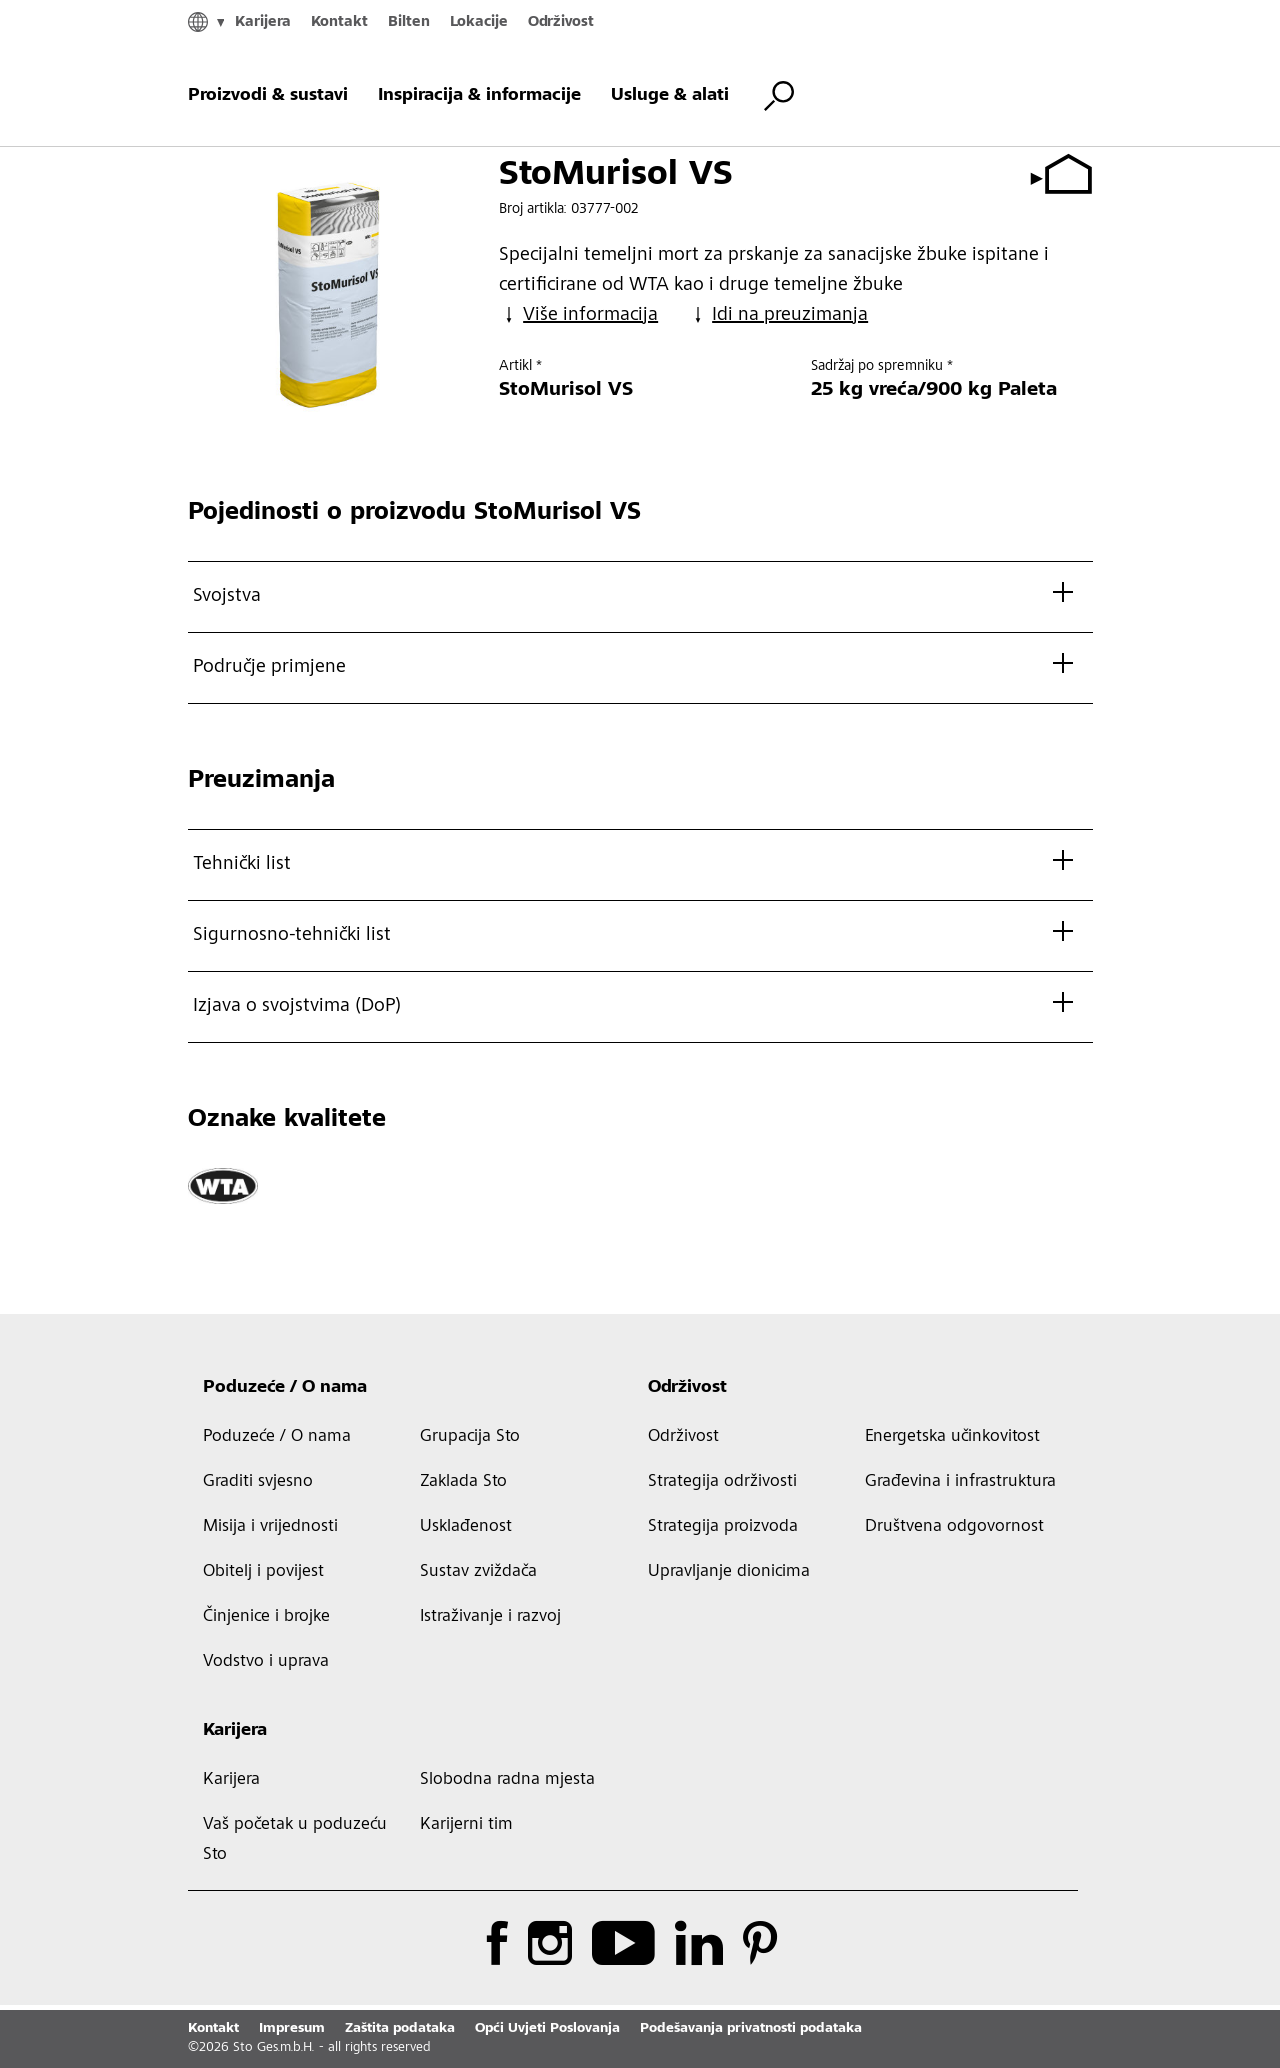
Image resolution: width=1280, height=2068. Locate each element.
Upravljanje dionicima (729, 1572)
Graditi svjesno (258, 1482)
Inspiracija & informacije (479, 96)
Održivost (561, 22)
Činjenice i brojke (266, 1617)
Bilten (409, 22)
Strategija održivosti (722, 1482)
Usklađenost (466, 1527)
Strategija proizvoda (723, 1527)
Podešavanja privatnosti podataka (751, 2029)
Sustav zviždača (478, 1572)
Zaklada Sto (463, 1482)
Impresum (292, 2029)
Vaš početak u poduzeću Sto (295, 1840)
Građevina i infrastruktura (960, 1482)
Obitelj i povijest (263, 1572)
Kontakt (339, 22)
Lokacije (479, 22)
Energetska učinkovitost (952, 1437)
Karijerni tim (466, 1825)
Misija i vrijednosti (270, 1527)
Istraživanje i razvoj (490, 1617)
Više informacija (578, 315)
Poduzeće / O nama (285, 1388)
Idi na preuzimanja (778, 315)
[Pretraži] (779, 96)
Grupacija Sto (470, 1437)
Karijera (263, 22)
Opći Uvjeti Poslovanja (547, 2029)
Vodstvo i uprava (266, 1662)
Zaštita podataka (400, 2029)
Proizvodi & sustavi (268, 96)
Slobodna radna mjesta (507, 1780)
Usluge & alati (670, 96)
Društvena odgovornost (954, 1527)
